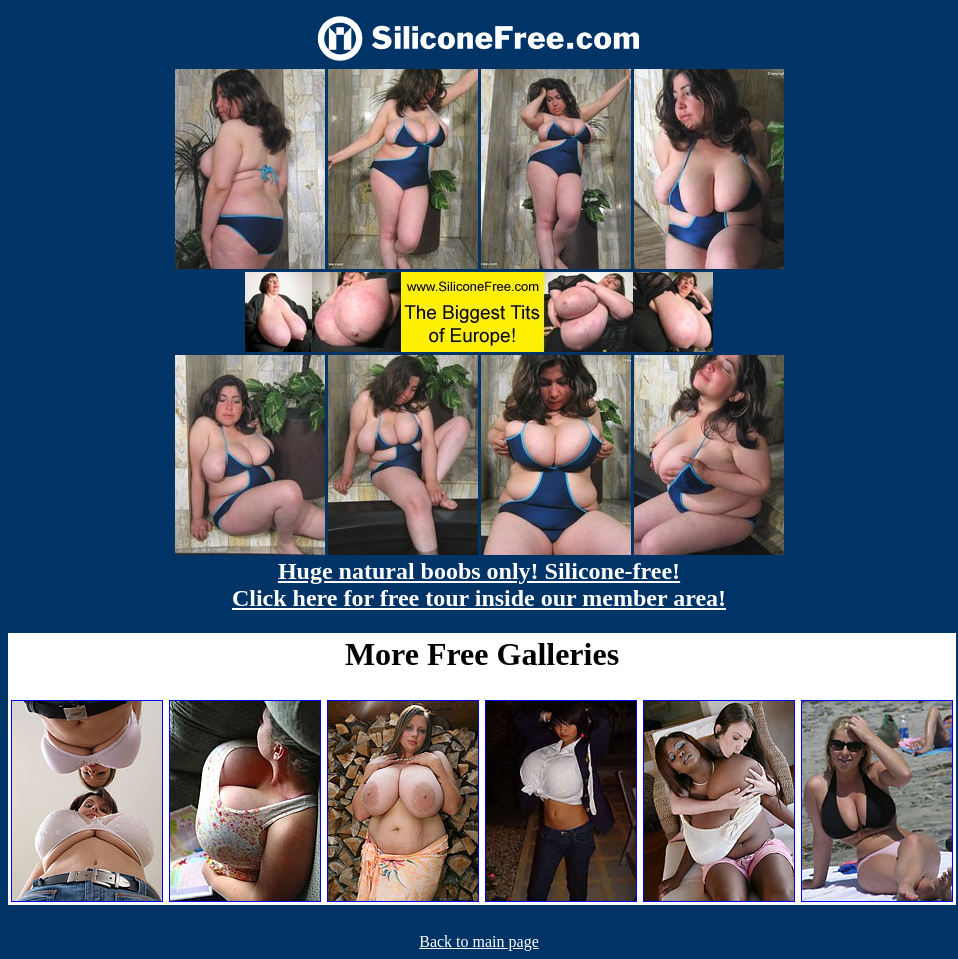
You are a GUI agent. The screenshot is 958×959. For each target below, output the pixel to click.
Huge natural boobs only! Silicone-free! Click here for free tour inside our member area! (479, 584)
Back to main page (479, 941)
